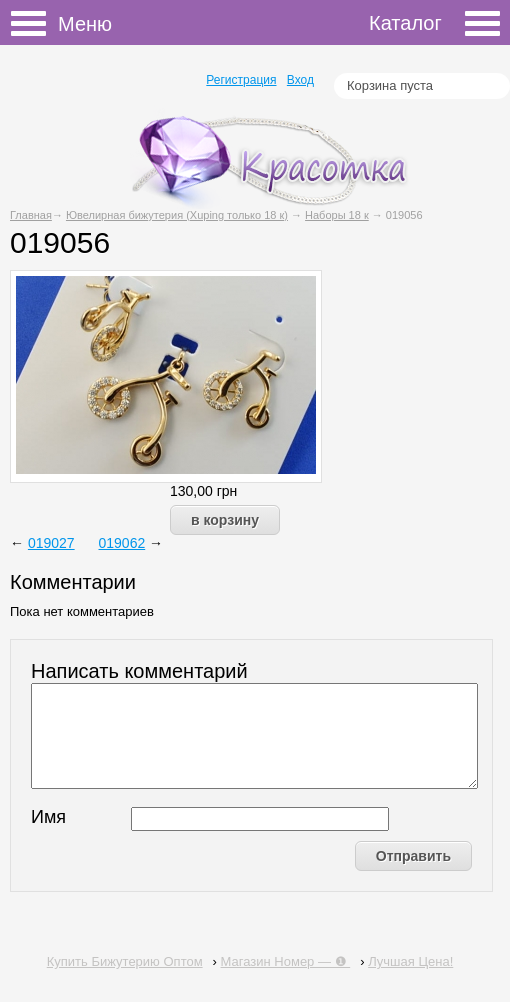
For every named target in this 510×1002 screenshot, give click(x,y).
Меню (34, 24)
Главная (31, 215)
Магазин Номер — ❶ (286, 961)
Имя (48, 817)
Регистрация (241, 80)
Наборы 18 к (337, 215)
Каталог (434, 23)
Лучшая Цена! (410, 961)
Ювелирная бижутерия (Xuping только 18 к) (177, 215)
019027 (51, 543)
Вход (300, 80)
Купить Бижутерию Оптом (125, 961)
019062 (122, 543)
